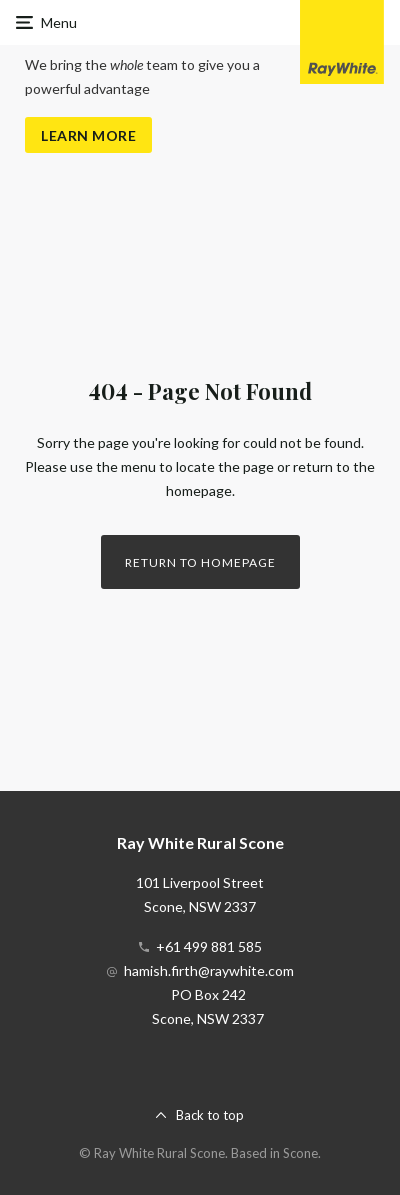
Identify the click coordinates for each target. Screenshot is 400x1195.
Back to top (210, 1115)
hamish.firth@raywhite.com (209, 970)
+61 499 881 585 (209, 946)
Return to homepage (200, 562)
